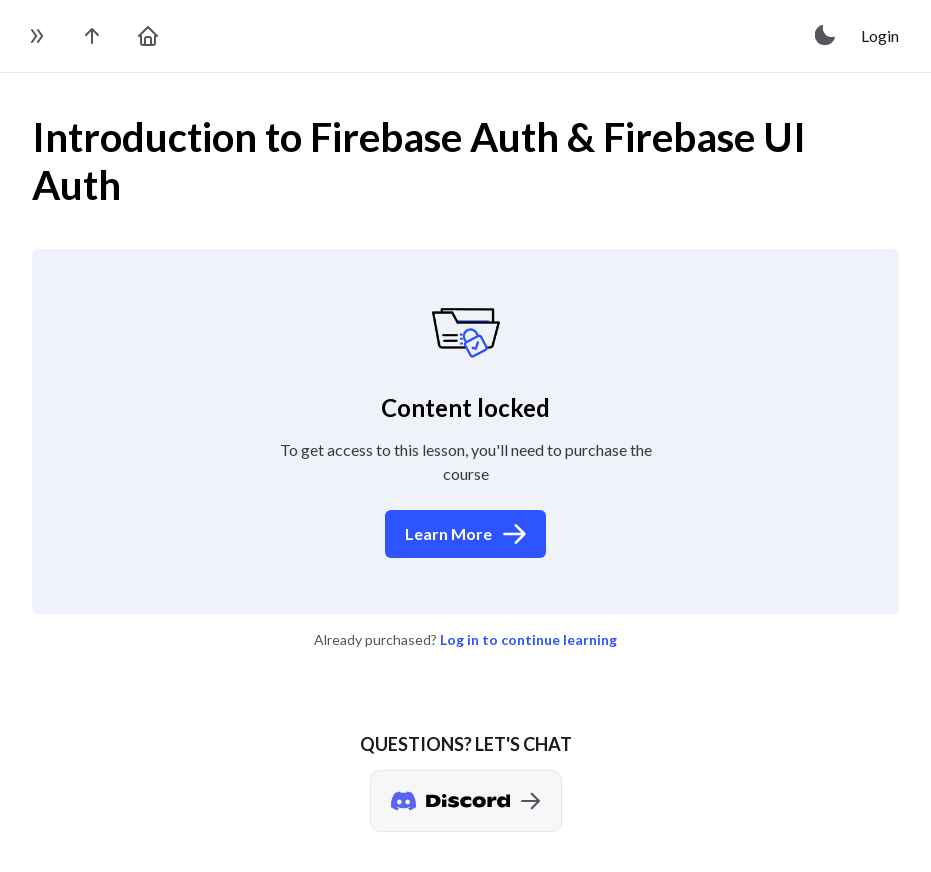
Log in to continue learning (528, 639)
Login (880, 35)
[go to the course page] (92, 36)
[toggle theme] (826, 36)
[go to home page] (148, 36)
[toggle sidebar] (36, 36)
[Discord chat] (466, 801)
